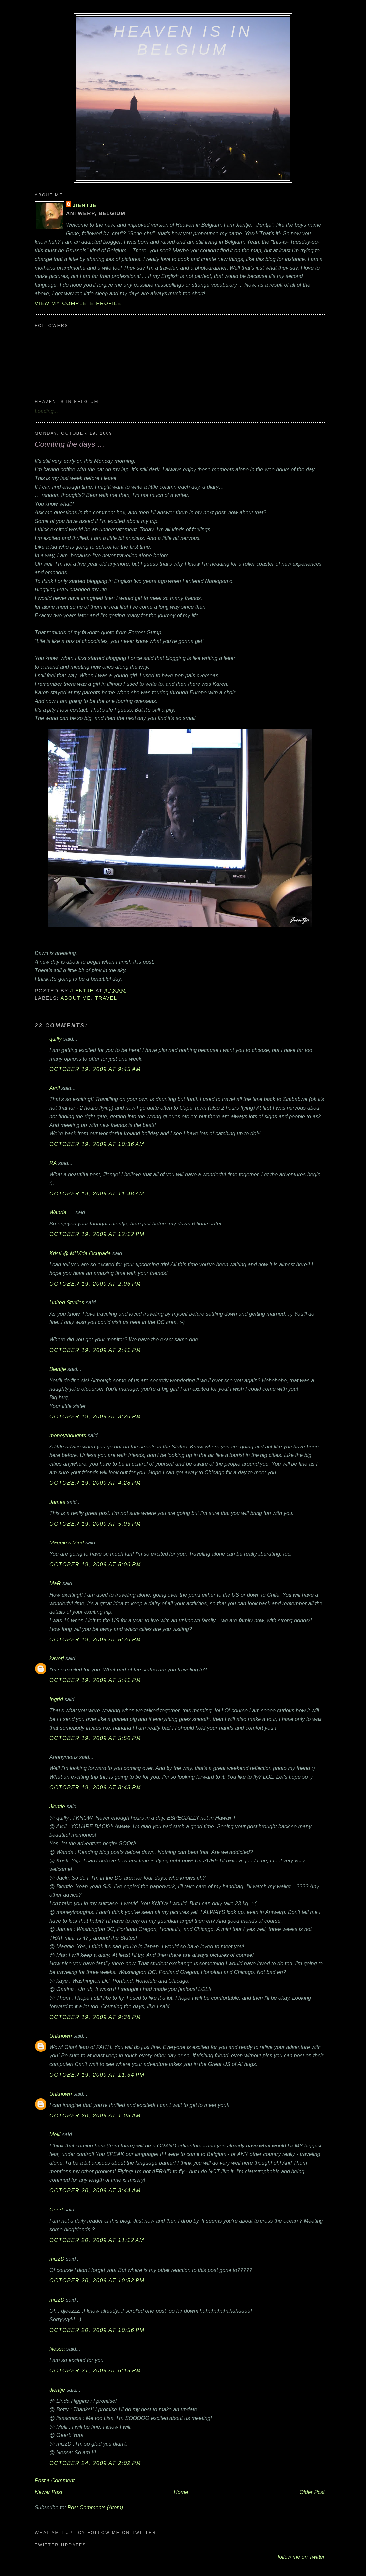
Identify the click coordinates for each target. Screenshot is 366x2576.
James (57, 1502)
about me (75, 998)
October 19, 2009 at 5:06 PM (95, 1564)
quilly (55, 1039)
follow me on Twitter (301, 2557)
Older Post (312, 2492)
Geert (56, 2209)
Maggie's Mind (66, 1542)
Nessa (57, 2349)
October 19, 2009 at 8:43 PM (95, 1787)
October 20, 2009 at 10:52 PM (97, 2280)
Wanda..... (61, 1212)
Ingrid (56, 1699)
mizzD (56, 2259)
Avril (54, 1088)
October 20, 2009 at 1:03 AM (95, 2115)
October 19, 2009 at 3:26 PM (95, 1416)
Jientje (85, 205)
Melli (54, 2134)
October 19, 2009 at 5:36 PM (95, 1639)
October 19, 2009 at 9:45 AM (95, 1069)
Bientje (57, 1369)
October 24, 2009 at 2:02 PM (95, 2463)
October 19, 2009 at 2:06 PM (95, 1284)
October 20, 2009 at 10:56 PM (97, 2330)
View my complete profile (78, 303)
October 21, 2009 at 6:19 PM (95, 2370)
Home (181, 2492)
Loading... (46, 411)
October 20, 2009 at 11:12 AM (96, 2240)
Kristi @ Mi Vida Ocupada (80, 1253)
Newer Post (48, 2492)
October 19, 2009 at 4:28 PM (95, 1483)
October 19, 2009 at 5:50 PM (95, 1738)
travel (106, 998)
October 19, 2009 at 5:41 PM (95, 1680)
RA (53, 1163)
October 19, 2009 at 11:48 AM (96, 1193)
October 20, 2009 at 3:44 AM (95, 2190)
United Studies (66, 1302)
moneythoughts (67, 1435)
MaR (55, 1583)
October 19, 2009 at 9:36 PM (95, 2017)
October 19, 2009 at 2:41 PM (95, 1350)
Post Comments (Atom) (95, 2507)
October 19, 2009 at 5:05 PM (95, 1524)
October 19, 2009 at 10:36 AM (96, 1144)
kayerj (56, 1658)
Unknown (60, 2036)
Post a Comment (55, 2480)
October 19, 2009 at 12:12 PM (97, 1234)
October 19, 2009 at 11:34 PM (97, 2075)
